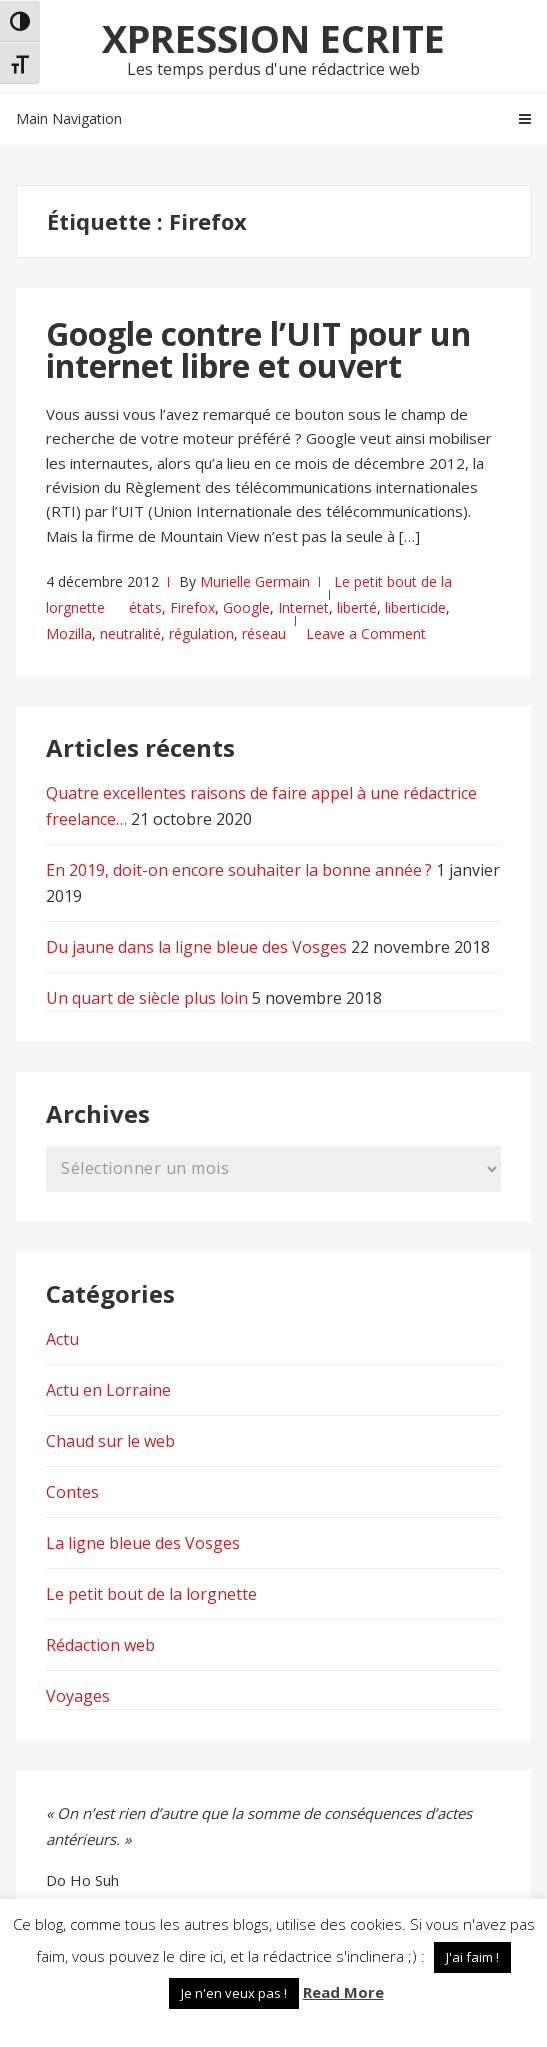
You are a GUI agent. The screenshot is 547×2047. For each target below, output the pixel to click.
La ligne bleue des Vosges (143, 1543)
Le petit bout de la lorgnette (151, 1594)
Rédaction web (100, 1645)
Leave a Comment (366, 633)
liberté (357, 607)
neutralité (130, 633)
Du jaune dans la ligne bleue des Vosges (196, 947)
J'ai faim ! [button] (472, 1957)
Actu (62, 1339)
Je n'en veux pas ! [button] (234, 1993)
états (145, 607)
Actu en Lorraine (108, 1390)
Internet (303, 607)
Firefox (192, 607)
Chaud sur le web (110, 1441)
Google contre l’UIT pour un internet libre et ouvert (258, 349)
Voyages (78, 1696)
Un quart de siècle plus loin (147, 998)
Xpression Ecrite (273, 38)
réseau (264, 633)
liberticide (415, 607)
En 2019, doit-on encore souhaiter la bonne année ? (239, 870)
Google (246, 607)
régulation (201, 633)
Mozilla (69, 633)
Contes (72, 1492)
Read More (343, 1992)
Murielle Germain (255, 581)
